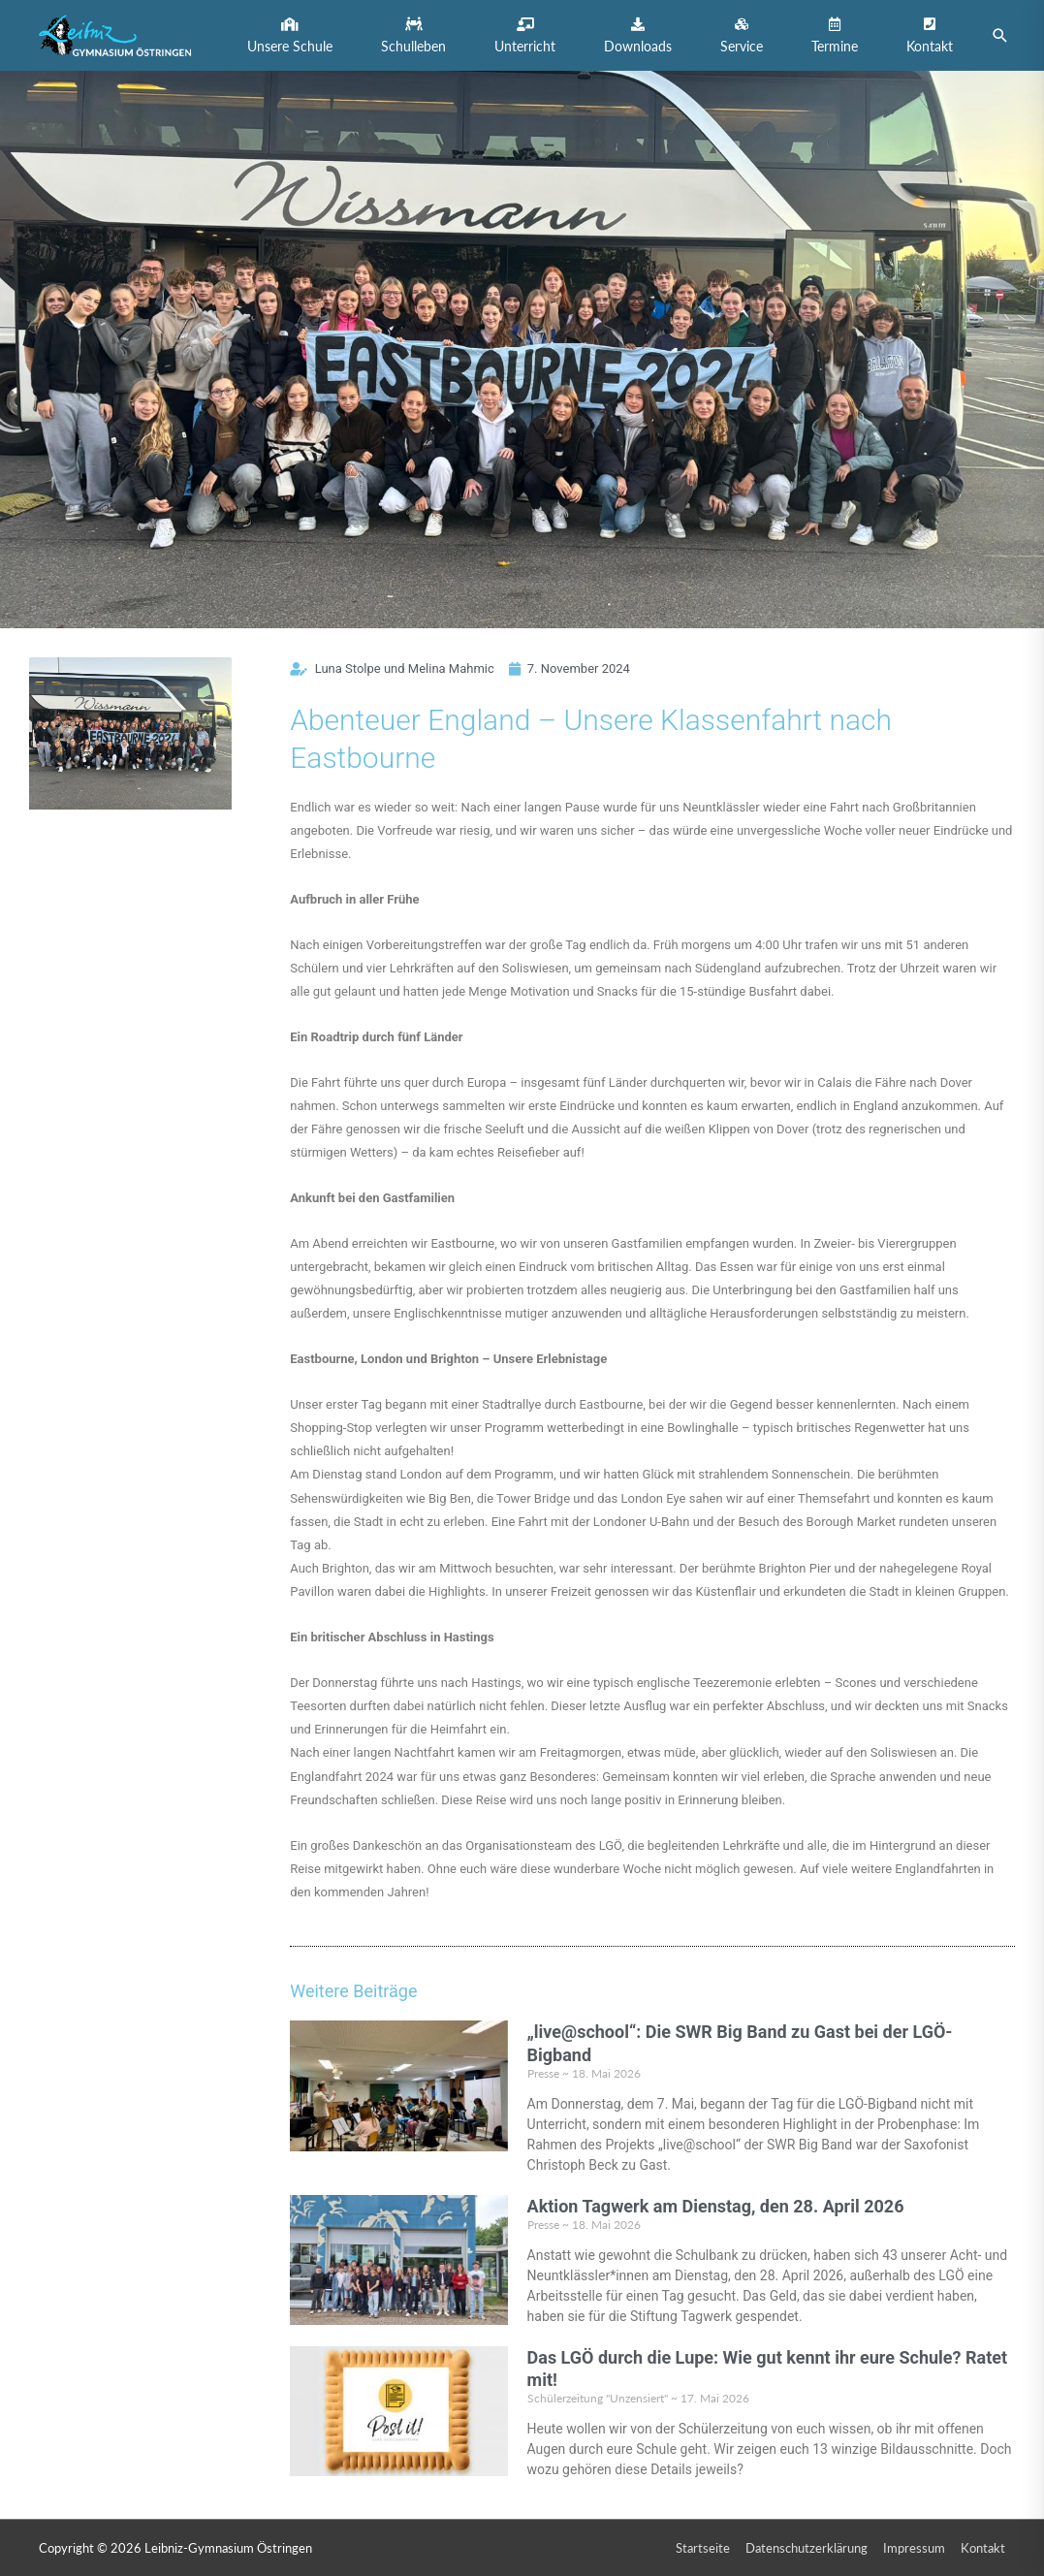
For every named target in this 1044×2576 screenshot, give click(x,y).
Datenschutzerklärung (806, 2548)
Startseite (703, 2548)
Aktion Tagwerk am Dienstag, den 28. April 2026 (715, 2206)
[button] (290, 35)
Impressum (914, 2548)
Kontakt (983, 2548)
